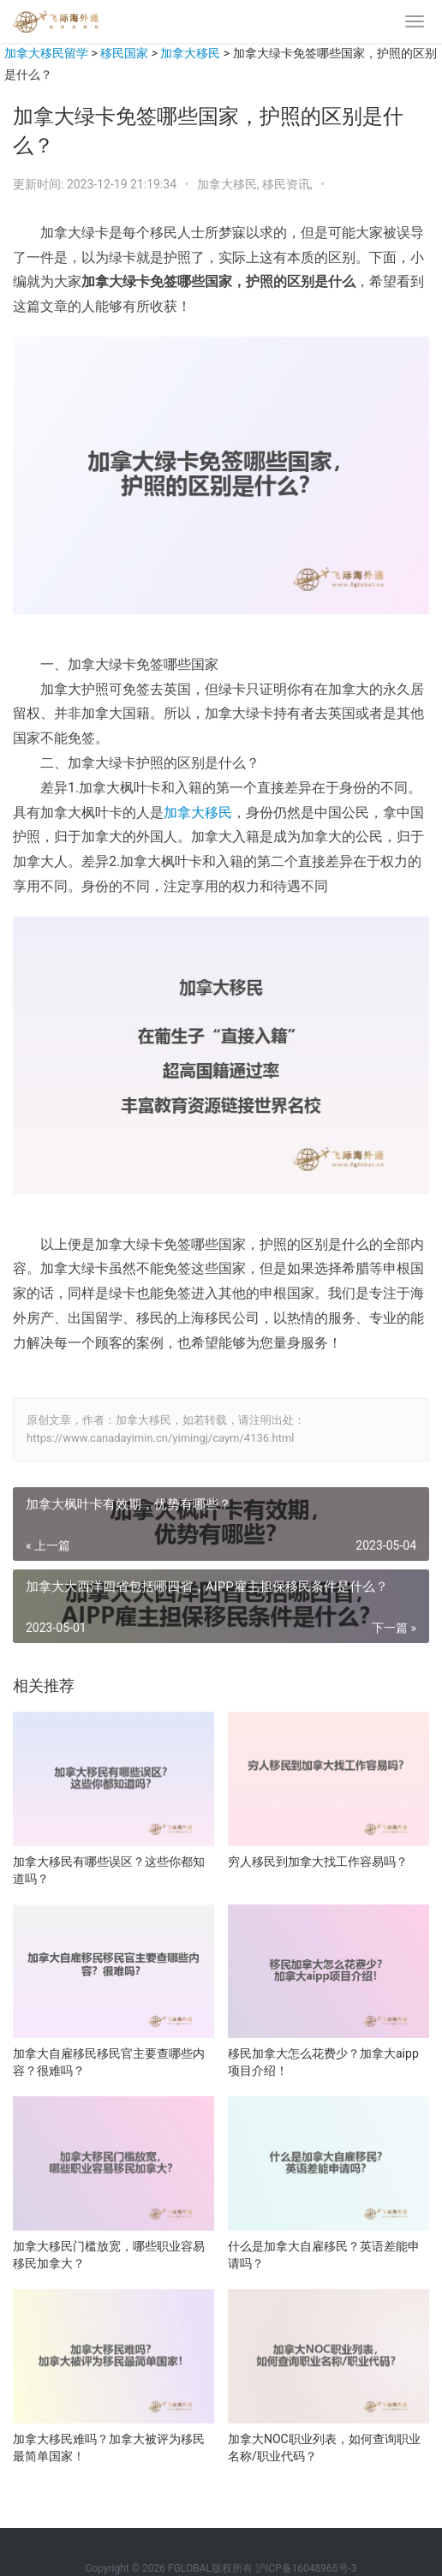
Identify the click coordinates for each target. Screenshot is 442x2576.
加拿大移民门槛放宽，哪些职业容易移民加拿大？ (109, 2254)
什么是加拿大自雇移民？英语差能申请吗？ (324, 2254)
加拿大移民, (229, 184)
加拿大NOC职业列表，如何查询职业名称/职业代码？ (324, 2447)
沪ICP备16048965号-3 (306, 2568)
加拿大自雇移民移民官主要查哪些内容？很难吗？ (109, 2062)
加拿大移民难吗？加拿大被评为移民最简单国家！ (109, 2447)
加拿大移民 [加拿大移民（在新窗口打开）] (198, 812)
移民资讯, (288, 184)
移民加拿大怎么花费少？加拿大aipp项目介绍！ (323, 2062)
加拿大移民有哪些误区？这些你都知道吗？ (109, 1870)
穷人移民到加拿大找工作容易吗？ (318, 1861)
